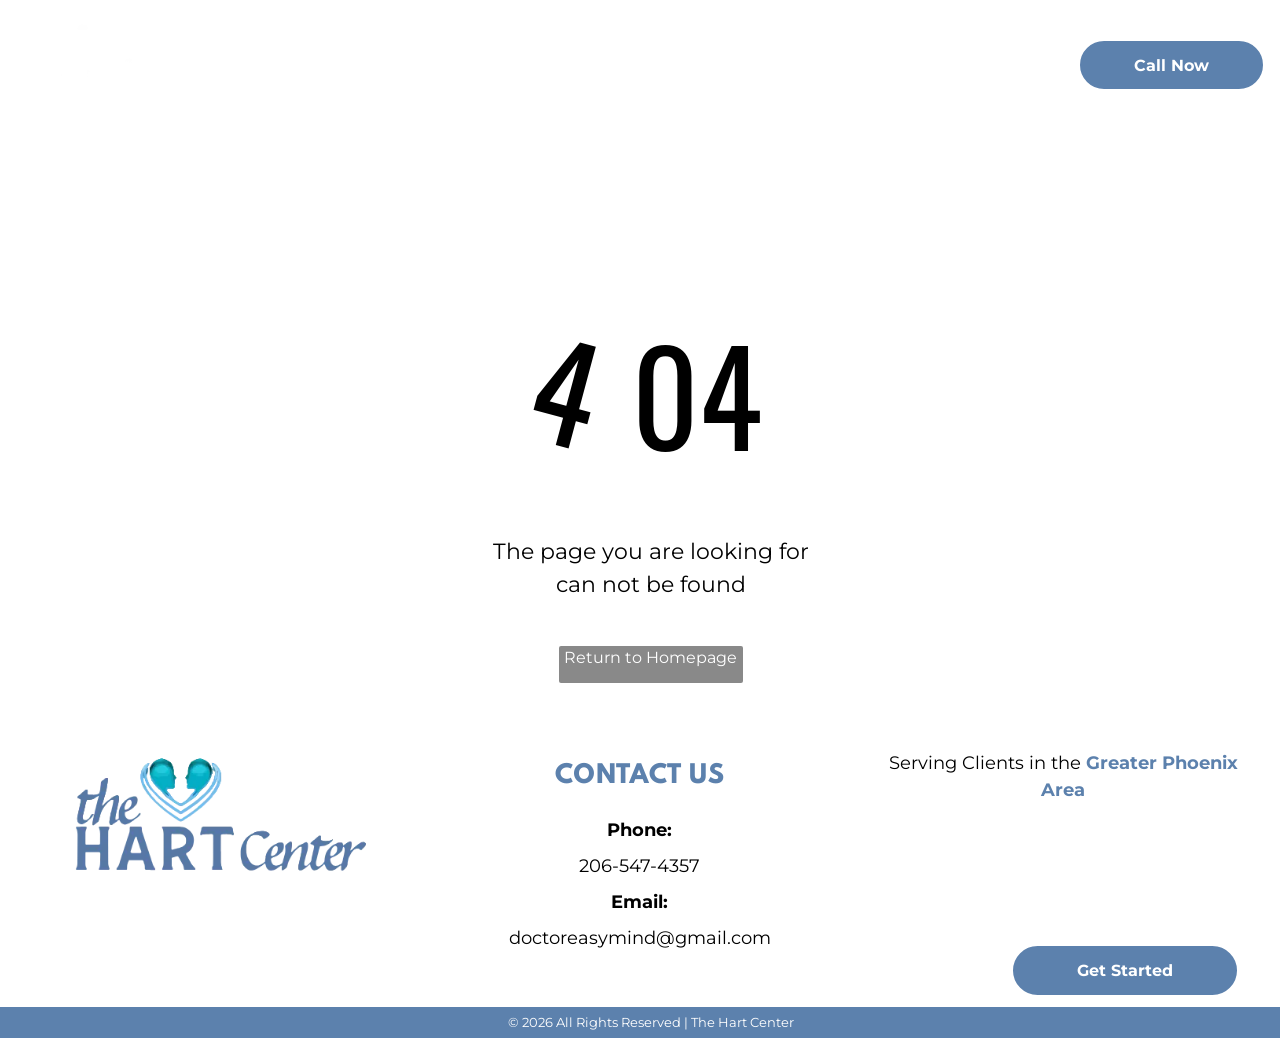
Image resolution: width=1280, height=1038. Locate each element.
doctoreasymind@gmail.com (640, 938)
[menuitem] (316, 62)
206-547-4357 (639, 866)
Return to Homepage (650, 657)
